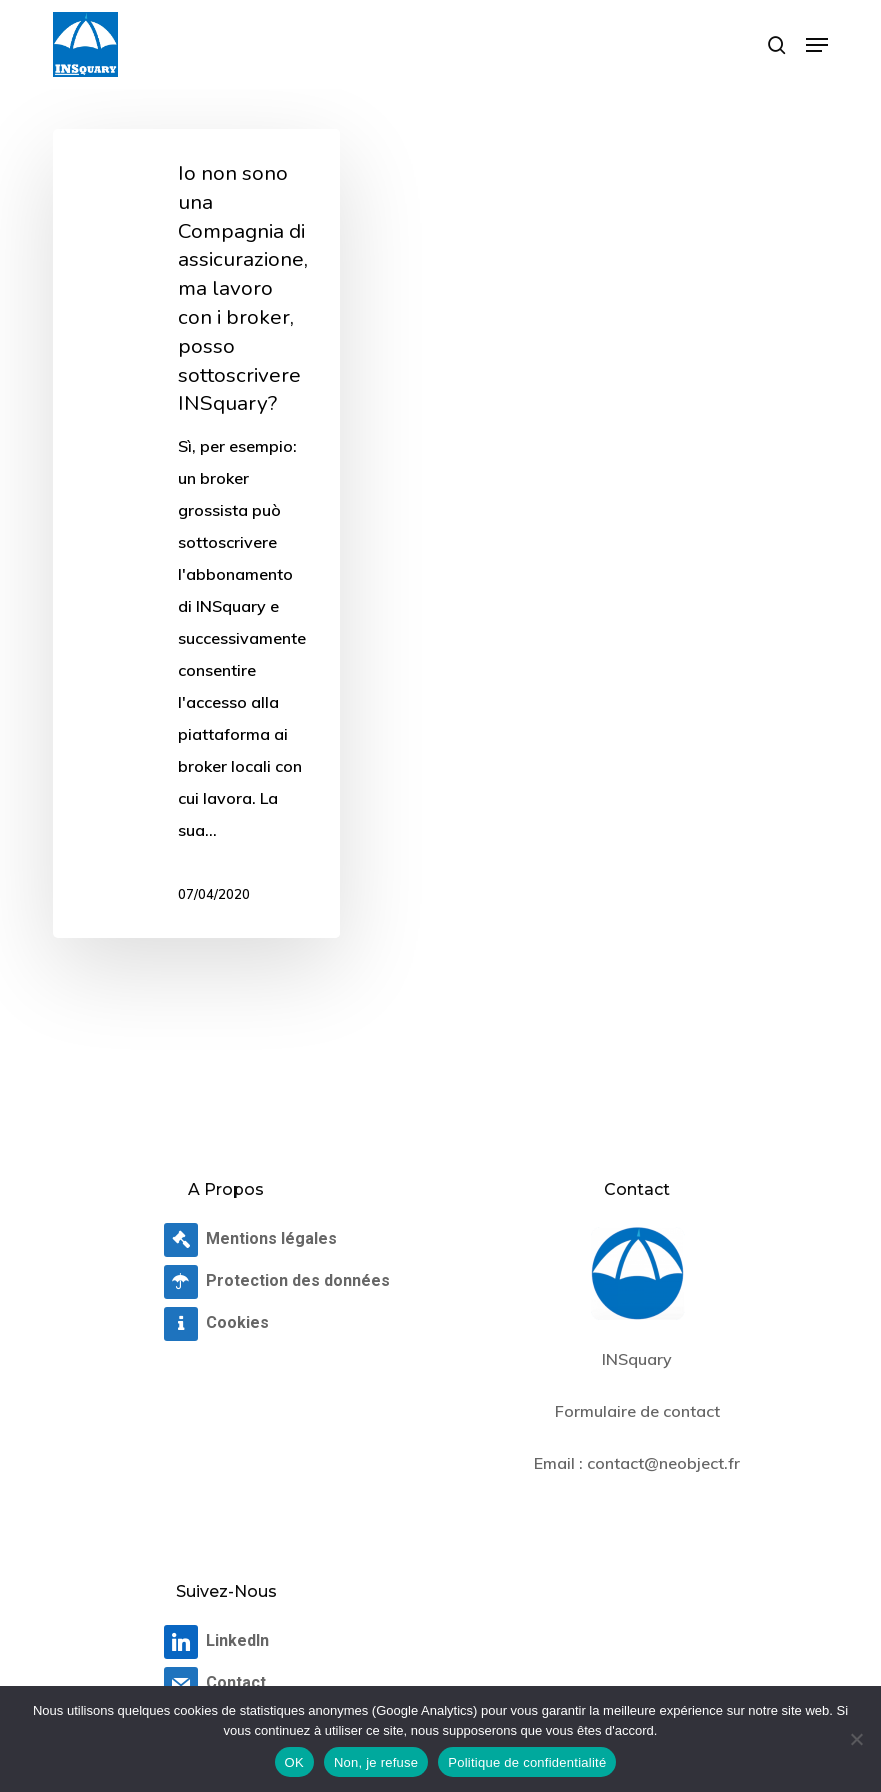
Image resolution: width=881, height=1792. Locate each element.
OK (294, 1762)
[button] (817, 45)
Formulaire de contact (637, 1411)
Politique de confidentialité (527, 1762)
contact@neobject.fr (663, 1463)
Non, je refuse (376, 1762)
